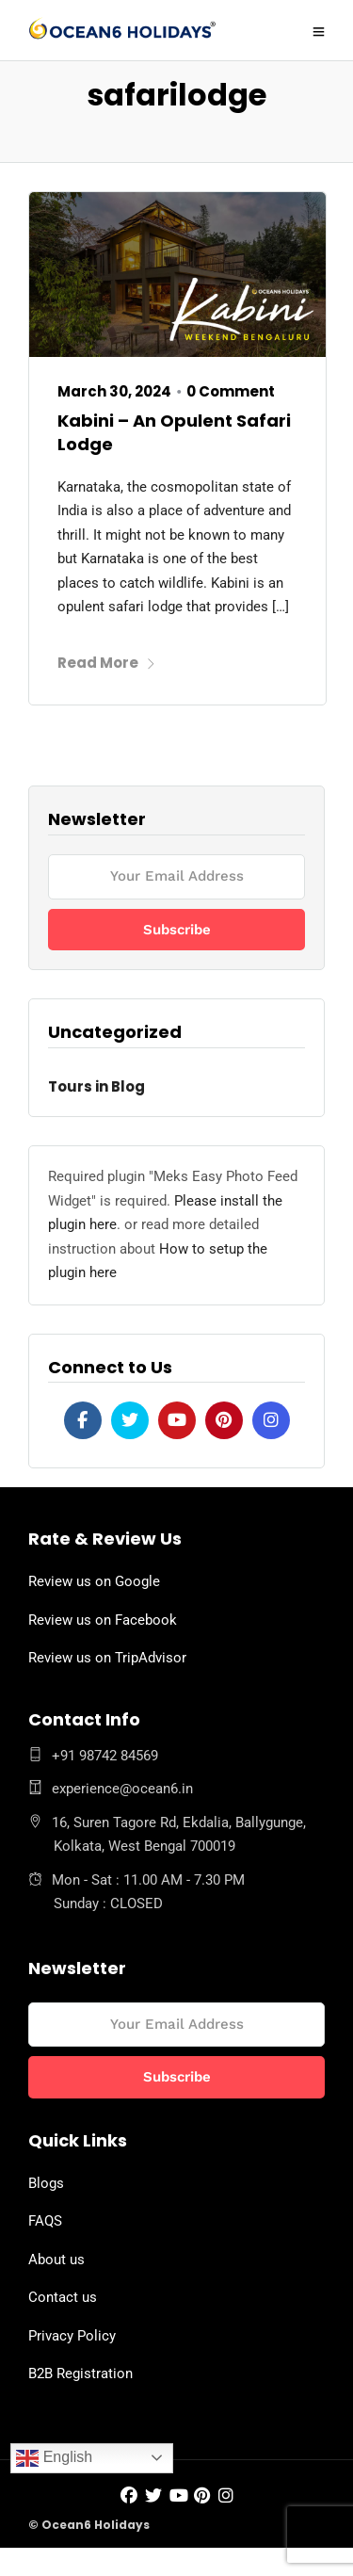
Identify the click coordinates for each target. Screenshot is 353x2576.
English (54, 2458)
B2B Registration (80, 2373)
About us (56, 2259)
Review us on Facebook (102, 1620)
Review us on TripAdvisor (107, 1657)
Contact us (62, 2297)
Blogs (46, 2183)
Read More (106, 662)
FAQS (45, 2220)
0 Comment (230, 391)
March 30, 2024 (114, 391)
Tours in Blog (96, 1086)
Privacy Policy (72, 2335)
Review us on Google (94, 1581)
